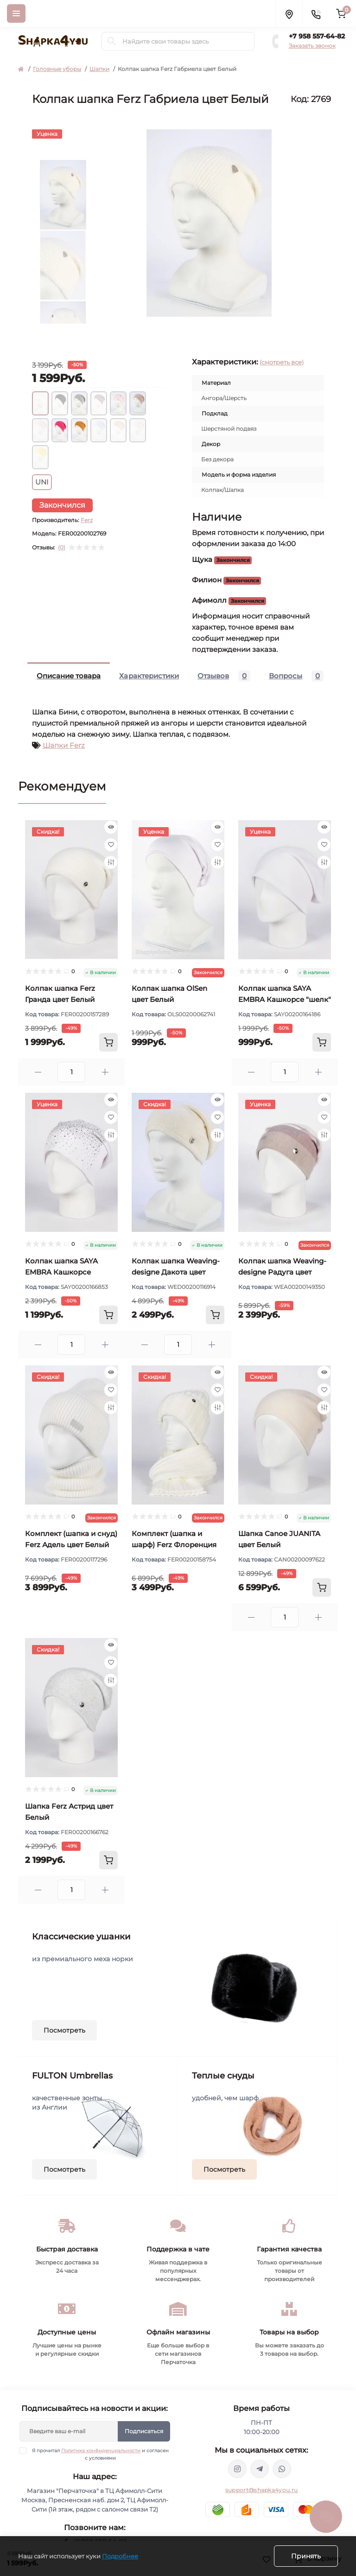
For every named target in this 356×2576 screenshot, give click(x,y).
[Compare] (111, 862)
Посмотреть (64, 2030)
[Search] (112, 41)
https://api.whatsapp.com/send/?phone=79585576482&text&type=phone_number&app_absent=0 (282, 2469)
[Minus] (37, 1072)
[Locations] (288, 13)
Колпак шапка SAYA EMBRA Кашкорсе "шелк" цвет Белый (284, 999)
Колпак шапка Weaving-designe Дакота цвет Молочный (176, 1272)
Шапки (99, 68)
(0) (61, 547)
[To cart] (108, 1042)
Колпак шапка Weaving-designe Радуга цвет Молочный (282, 1272)
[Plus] (105, 1072)
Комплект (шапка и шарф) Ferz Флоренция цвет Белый (174, 1544)
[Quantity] (71, 1072)
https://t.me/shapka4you (259, 2469)
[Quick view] (111, 827)
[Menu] (16, 13)
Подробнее (120, 2556)
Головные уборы (57, 68)
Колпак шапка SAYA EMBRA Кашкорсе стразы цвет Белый (61, 1272)
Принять (306, 2556)
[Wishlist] (111, 845)
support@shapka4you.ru (261, 2490)
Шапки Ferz (64, 745)
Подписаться (144, 2431)
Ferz (87, 519)
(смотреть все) (282, 362)
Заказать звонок (312, 45)
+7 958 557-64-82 (317, 36)
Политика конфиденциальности (100, 2451)
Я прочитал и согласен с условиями (100, 2454)
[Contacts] (315, 13)
